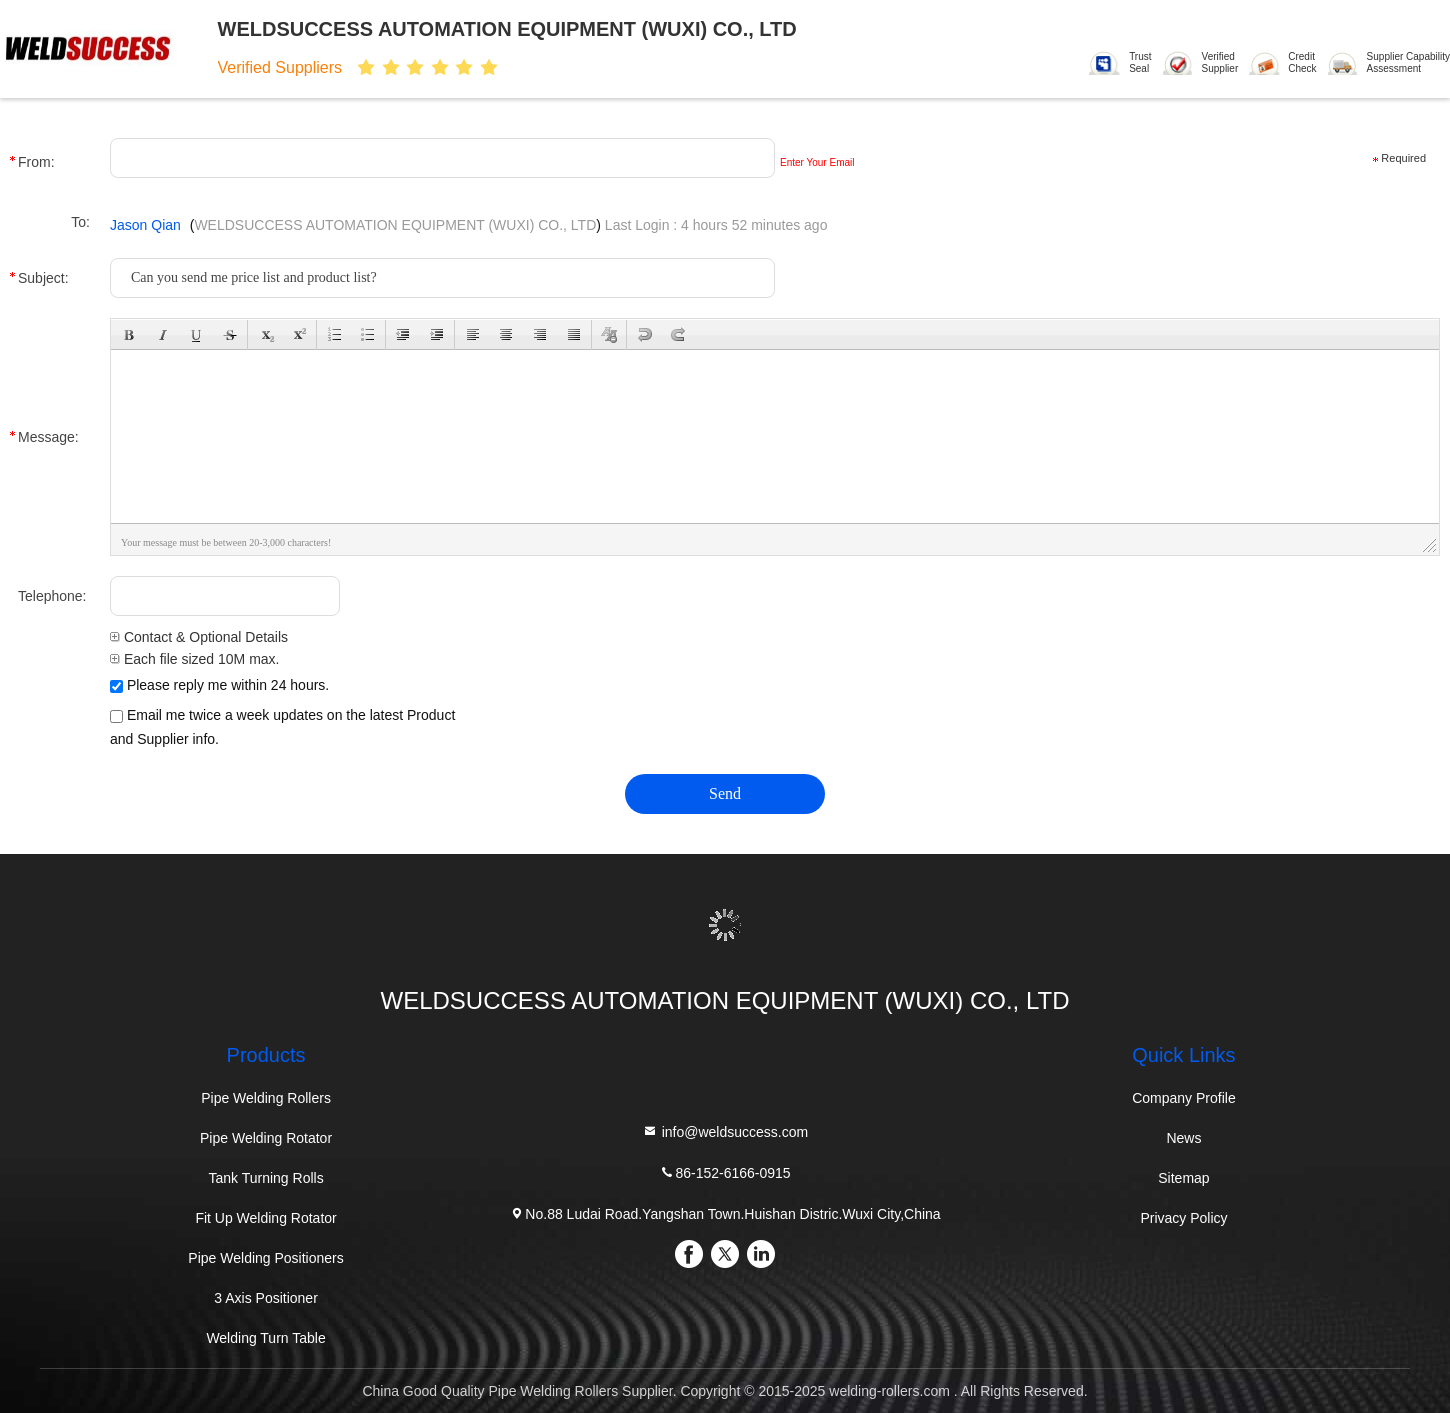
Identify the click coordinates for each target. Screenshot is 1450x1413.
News (1183, 1138)
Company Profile (1184, 1098)
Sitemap (1183, 1178)
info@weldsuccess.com (725, 1131)
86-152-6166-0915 (724, 1172)
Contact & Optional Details (199, 637)
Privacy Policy (1183, 1218)
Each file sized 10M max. (195, 659)
